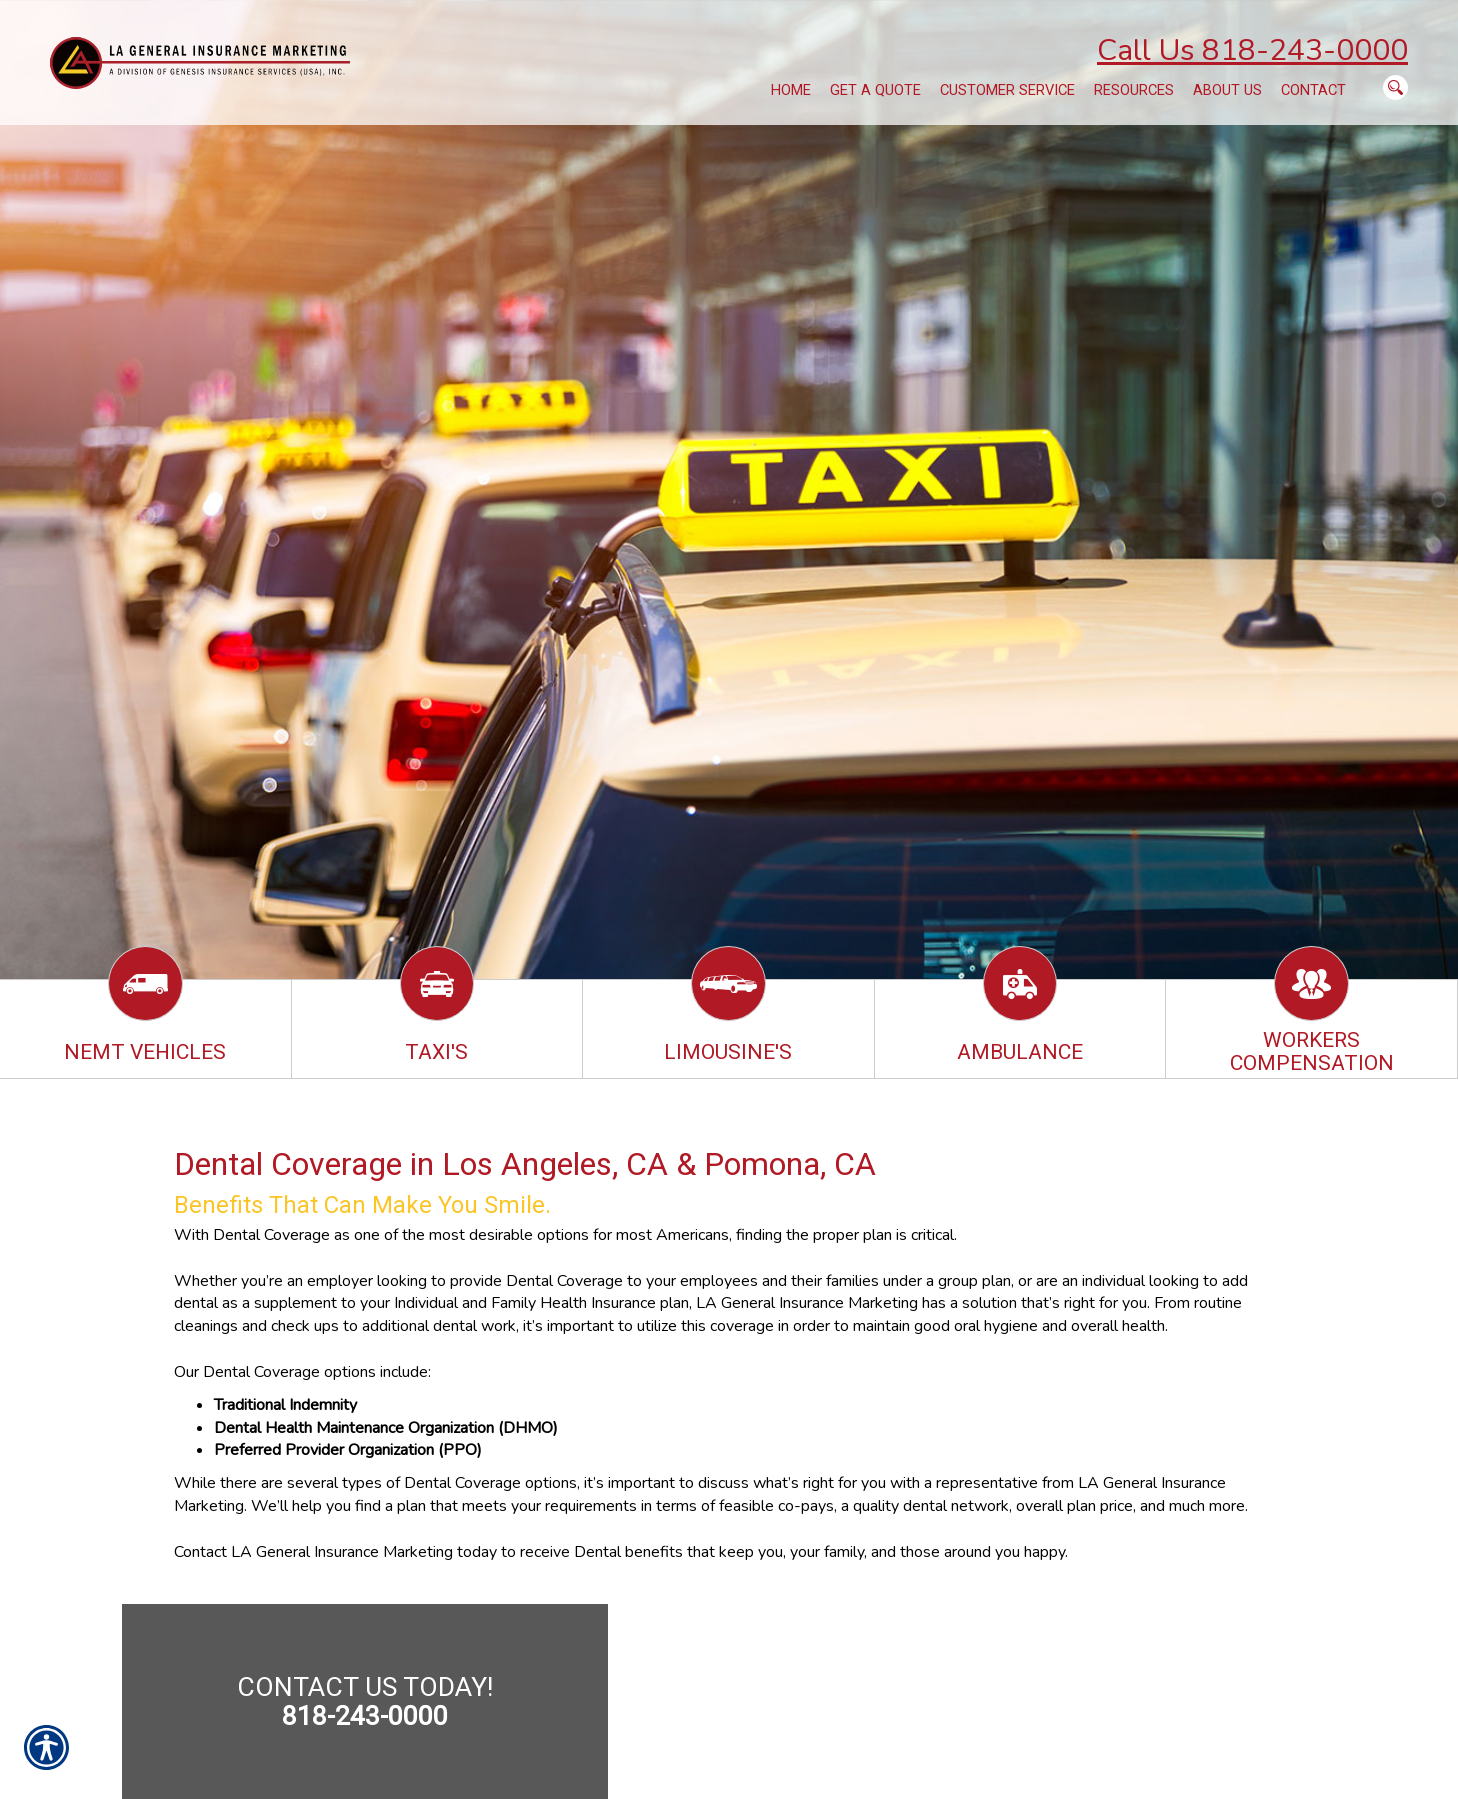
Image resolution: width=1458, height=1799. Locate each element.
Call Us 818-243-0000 (1252, 50)
